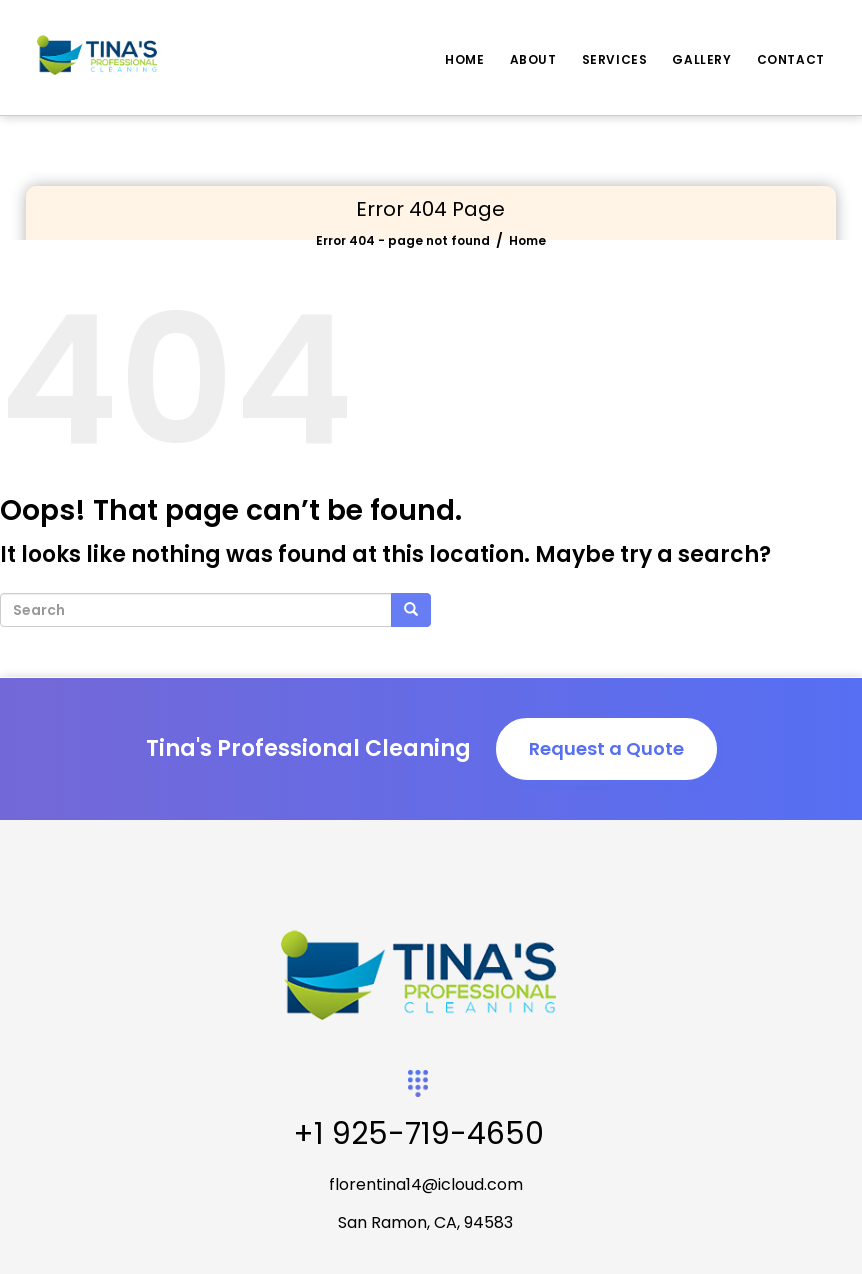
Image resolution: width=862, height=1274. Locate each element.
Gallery (701, 59)
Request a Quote (606, 748)
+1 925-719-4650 (418, 1134)
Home (464, 59)
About (533, 59)
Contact (791, 59)
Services (615, 59)
